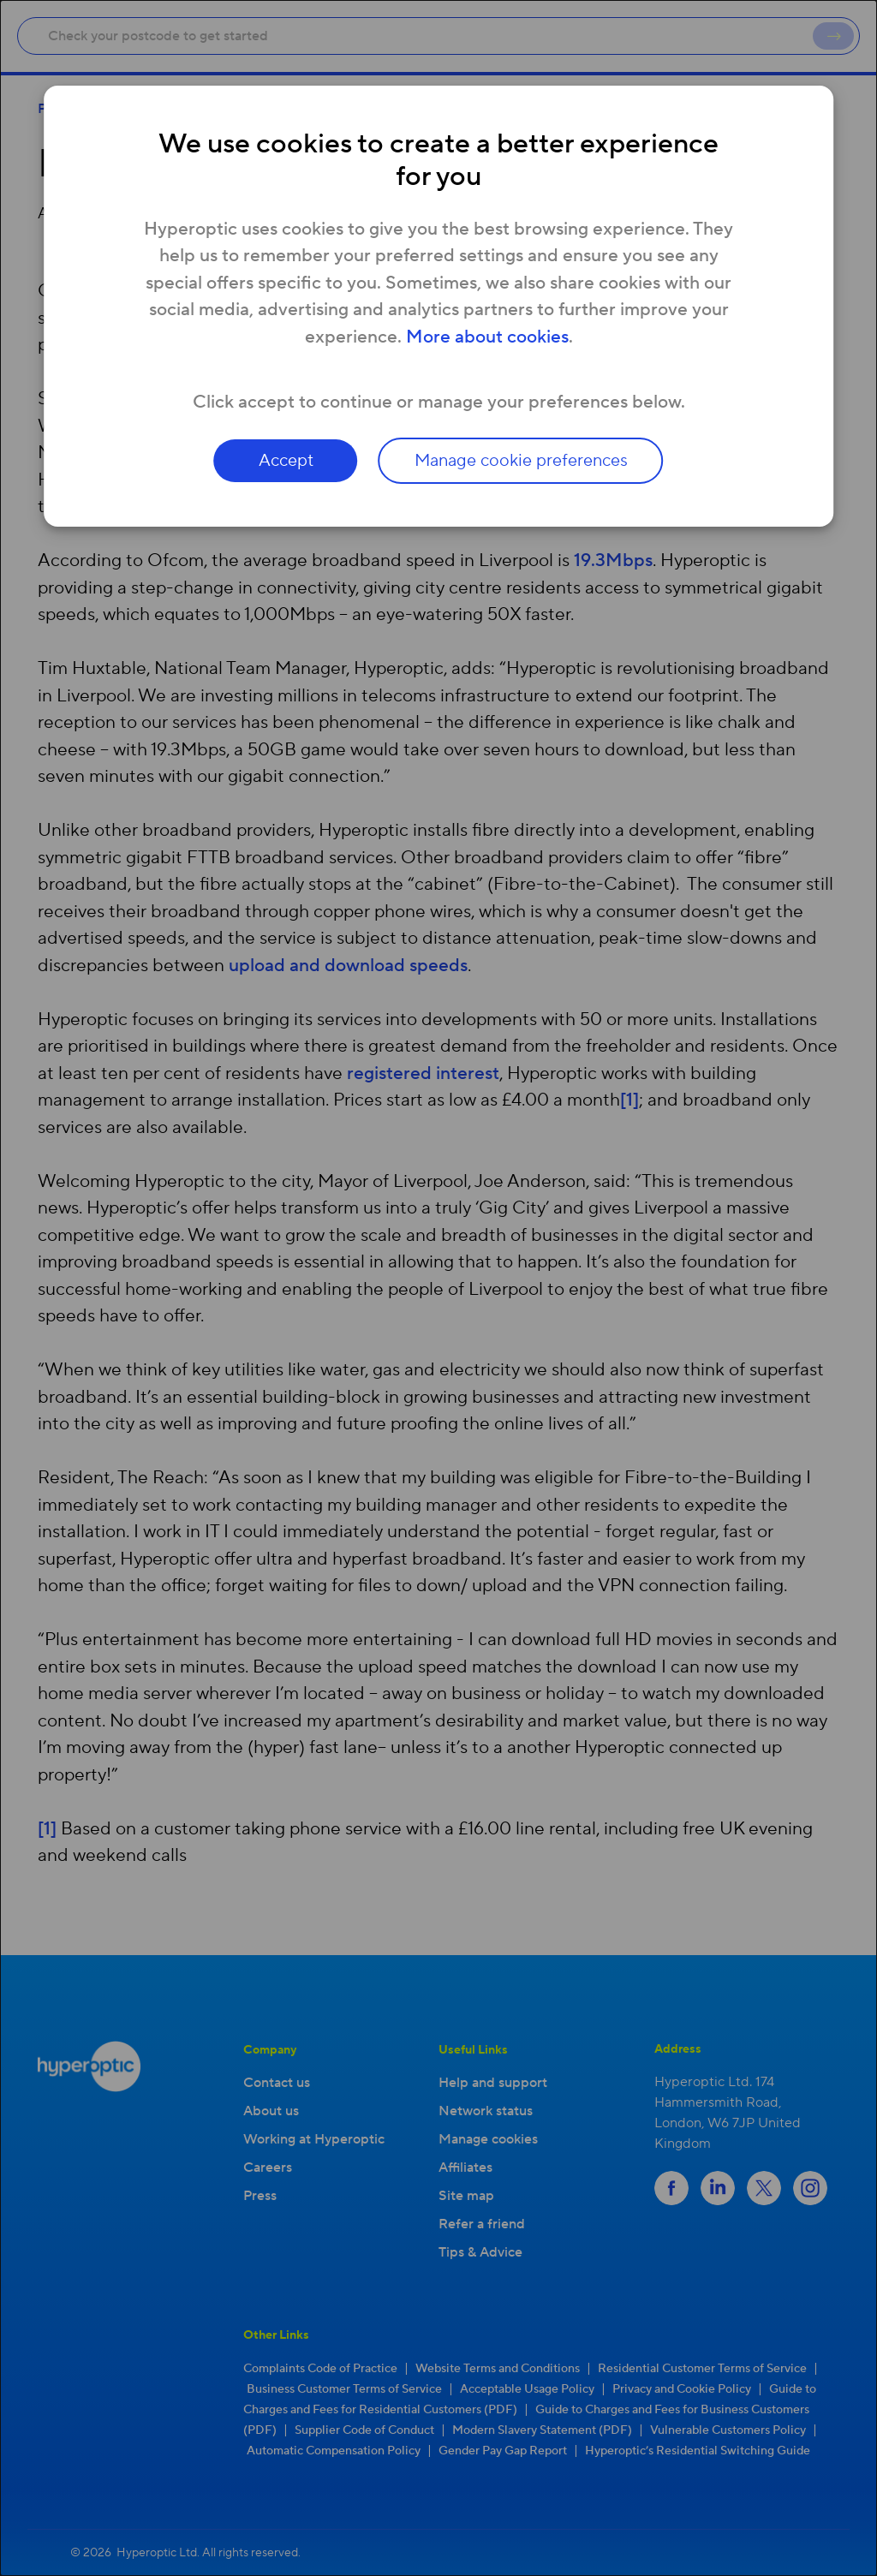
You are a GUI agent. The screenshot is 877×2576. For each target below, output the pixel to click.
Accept (286, 461)
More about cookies (487, 337)
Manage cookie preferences (521, 461)
